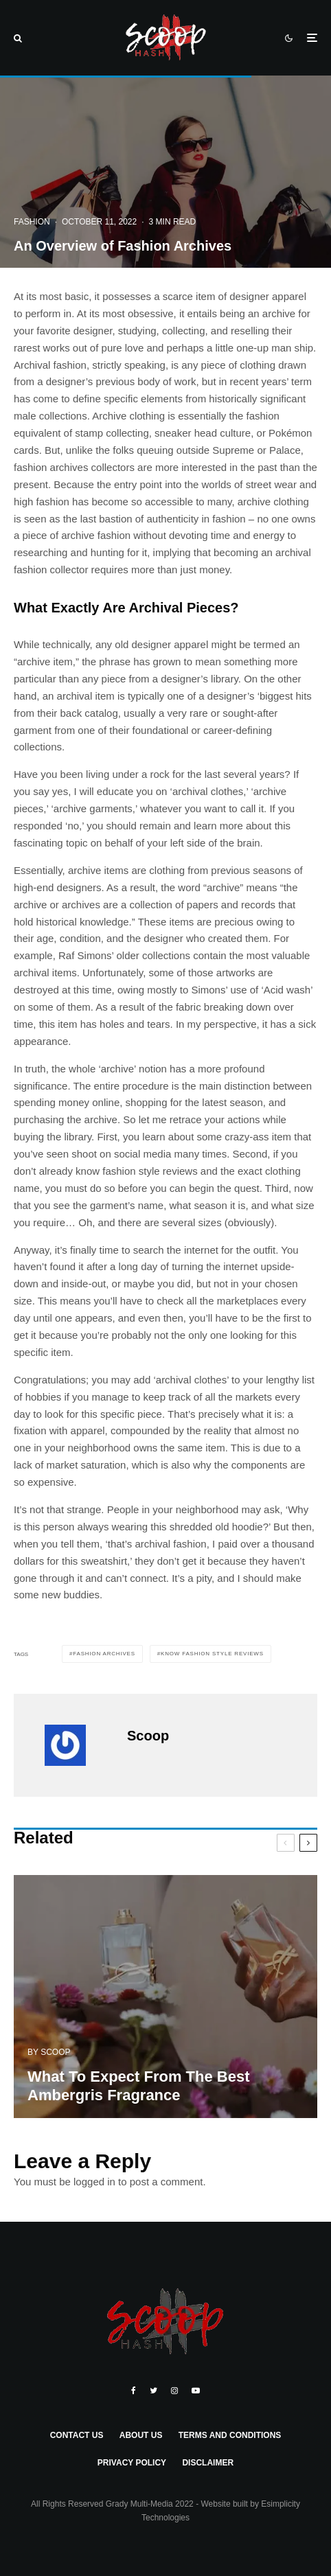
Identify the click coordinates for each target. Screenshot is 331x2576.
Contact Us (77, 2435)
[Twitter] (153, 2391)
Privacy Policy (132, 2463)
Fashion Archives (104, 1654)
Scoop (148, 1735)
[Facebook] (133, 2391)
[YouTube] (196, 2391)
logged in (94, 2181)
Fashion (32, 222)
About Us (141, 2435)
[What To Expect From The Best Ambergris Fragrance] (165, 2002)
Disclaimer (207, 2463)
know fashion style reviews (212, 1654)
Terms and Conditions (230, 2435)
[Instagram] (174, 2391)
